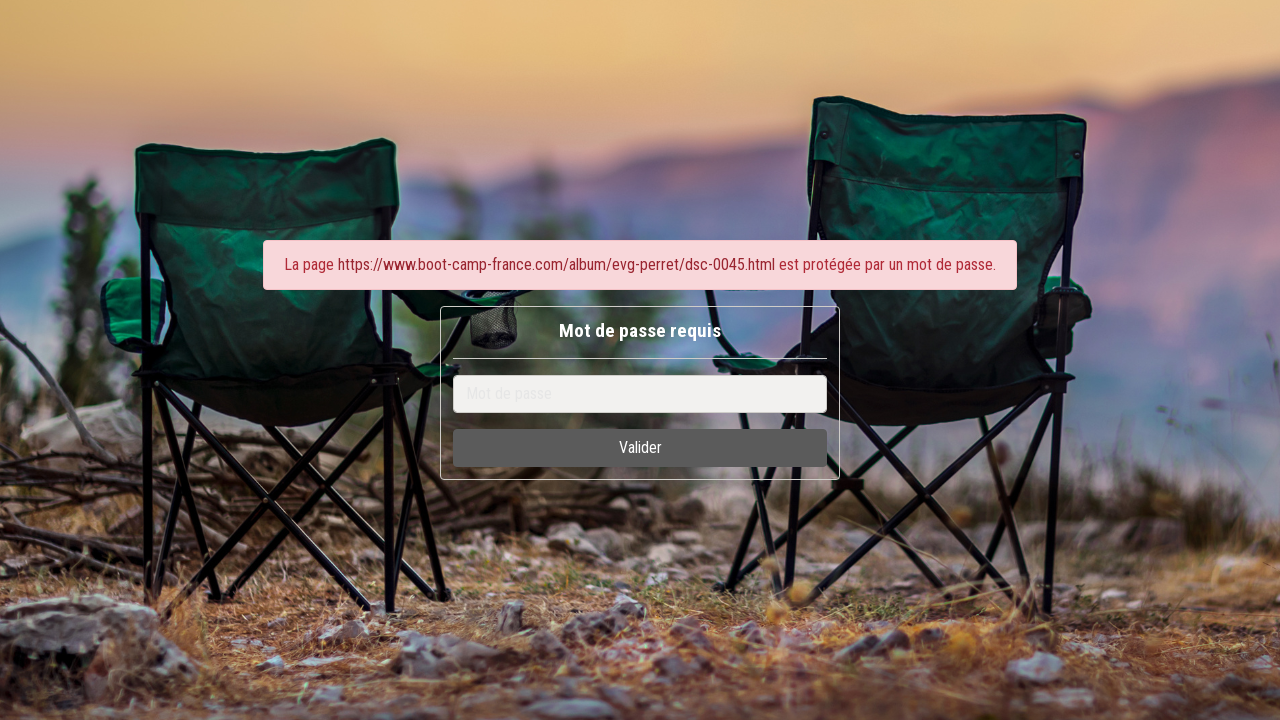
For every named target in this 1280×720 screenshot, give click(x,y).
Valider (640, 447)
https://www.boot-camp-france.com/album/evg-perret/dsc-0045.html (556, 264)
